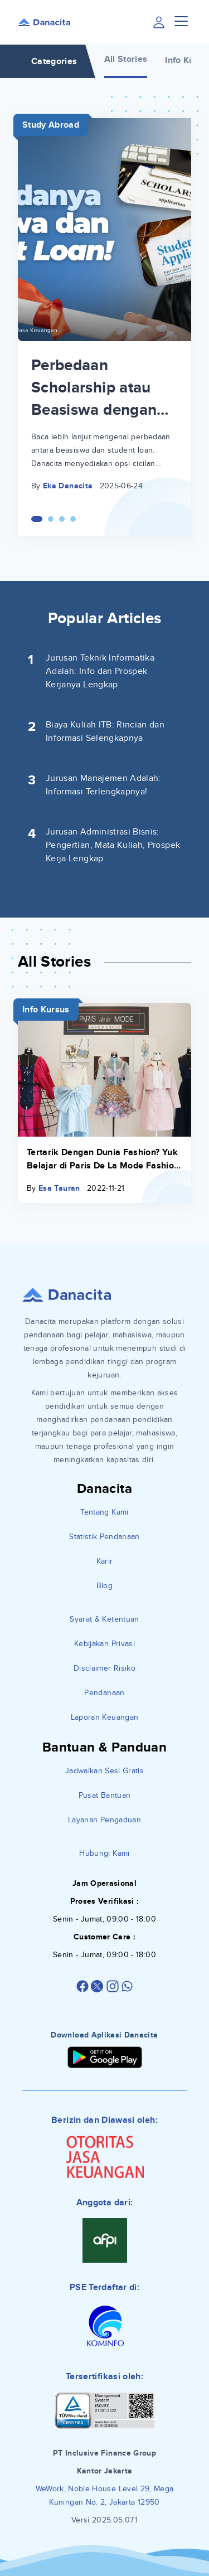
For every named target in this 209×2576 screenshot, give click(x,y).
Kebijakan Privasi (104, 1643)
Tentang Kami (104, 1512)
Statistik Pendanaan (104, 1536)
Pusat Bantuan (105, 1795)
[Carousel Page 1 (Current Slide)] (36, 519)
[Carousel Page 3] (62, 519)
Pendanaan (104, 1692)
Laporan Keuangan (105, 1717)
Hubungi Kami (104, 1853)
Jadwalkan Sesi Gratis (104, 1770)
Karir (104, 1561)
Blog (104, 1585)
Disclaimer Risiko (104, 1668)
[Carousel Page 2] (51, 519)
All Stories (126, 59)
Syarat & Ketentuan (104, 1619)
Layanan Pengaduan (104, 1820)
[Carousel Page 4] (73, 519)
